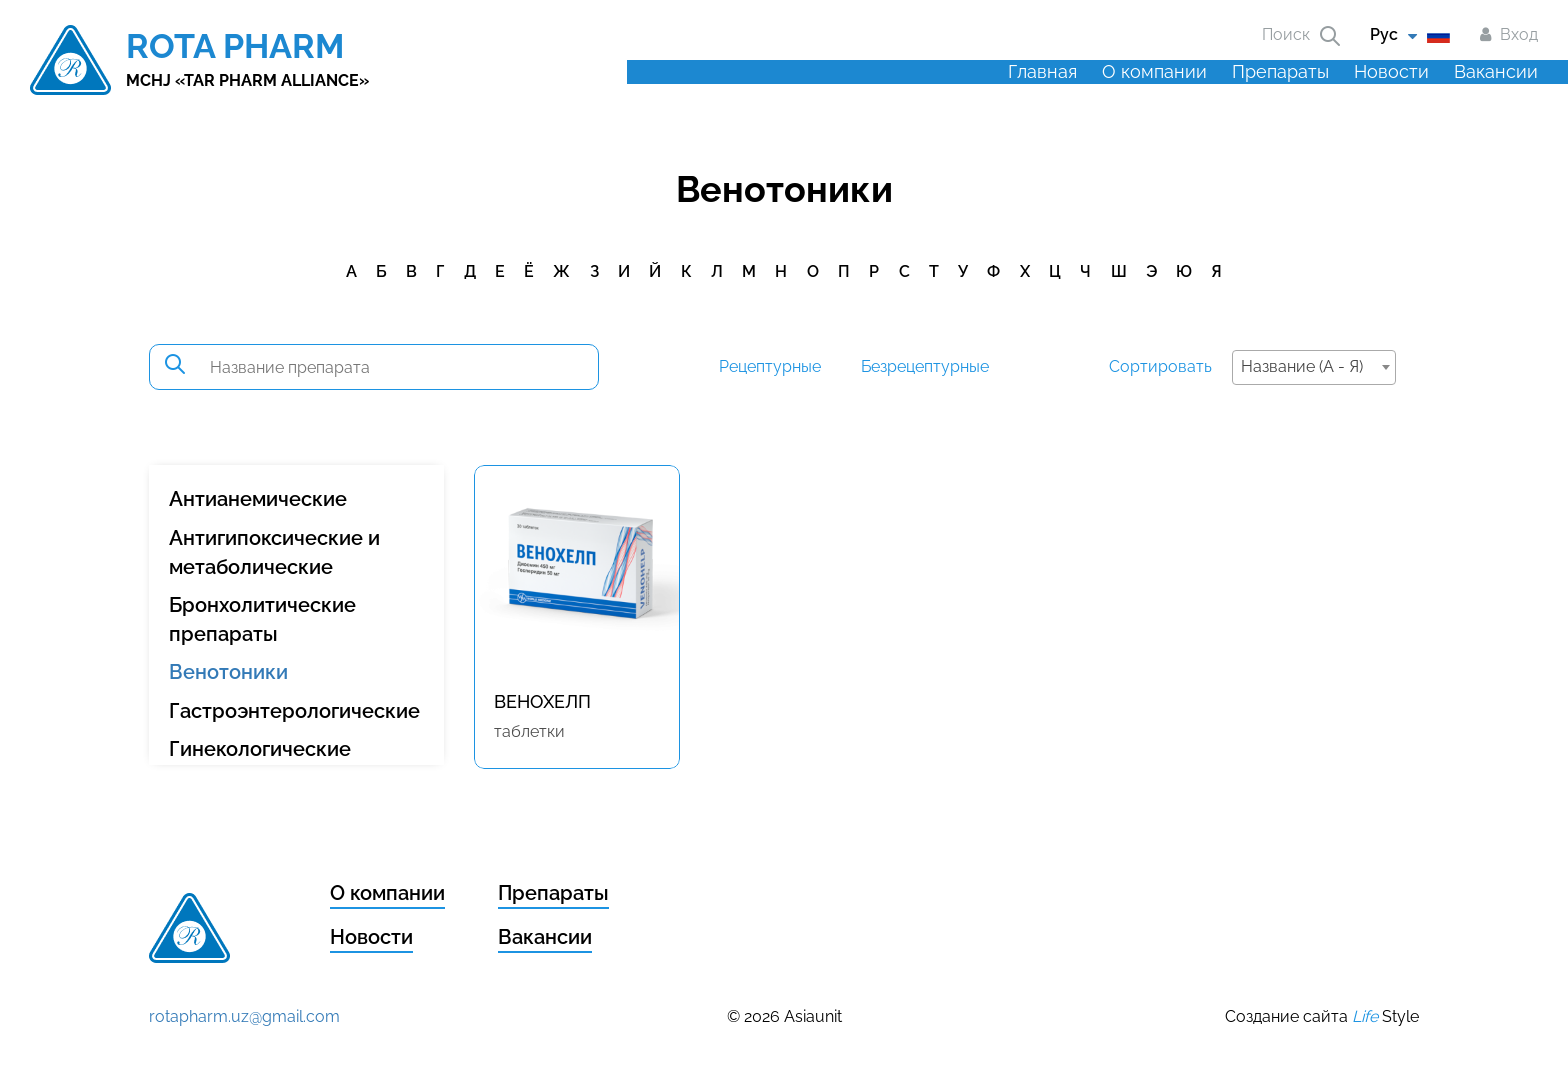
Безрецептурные (925, 366)
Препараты (1280, 71)
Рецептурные (770, 366)
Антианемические (258, 499)
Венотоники (228, 672)
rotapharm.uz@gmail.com (244, 1016)
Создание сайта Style (1322, 1016)
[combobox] (1314, 367)
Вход (1519, 34)
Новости (1391, 71)
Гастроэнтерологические (294, 711)
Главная (1042, 71)
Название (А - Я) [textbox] (1302, 366)
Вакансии (1496, 71)
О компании (1154, 71)
